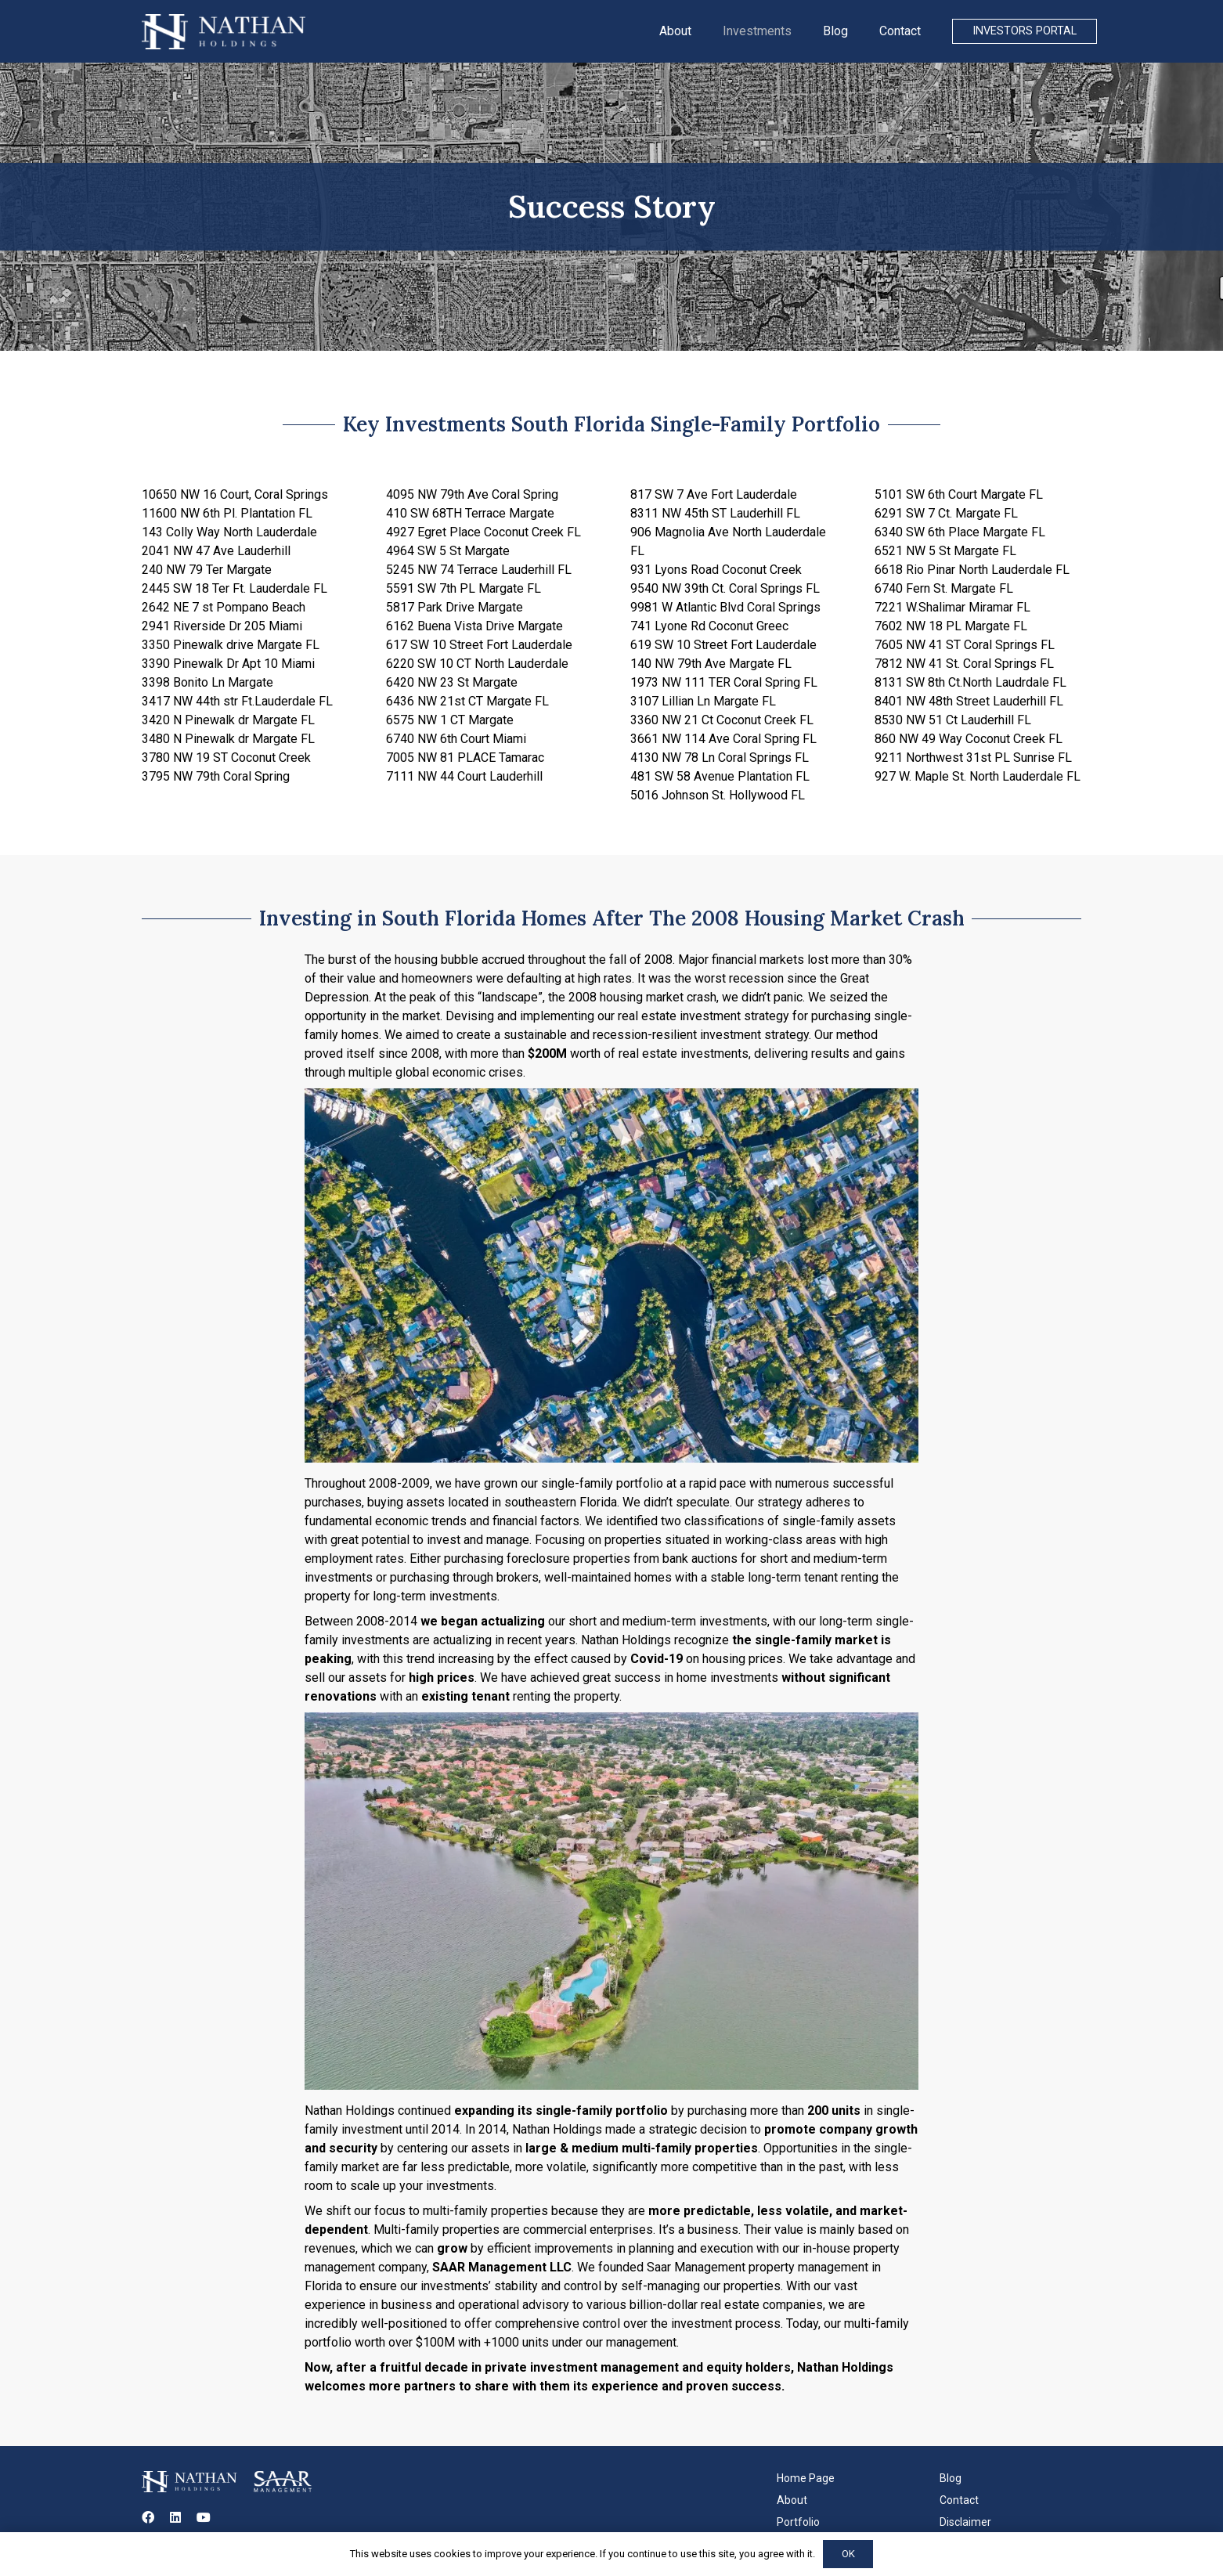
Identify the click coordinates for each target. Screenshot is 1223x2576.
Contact (959, 2500)
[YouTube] (204, 2517)
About (792, 2500)
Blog (950, 2478)
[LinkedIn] (175, 2517)
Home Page (806, 2478)
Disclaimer (965, 2522)
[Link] (223, 31)
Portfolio (798, 2522)
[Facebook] (148, 2517)
